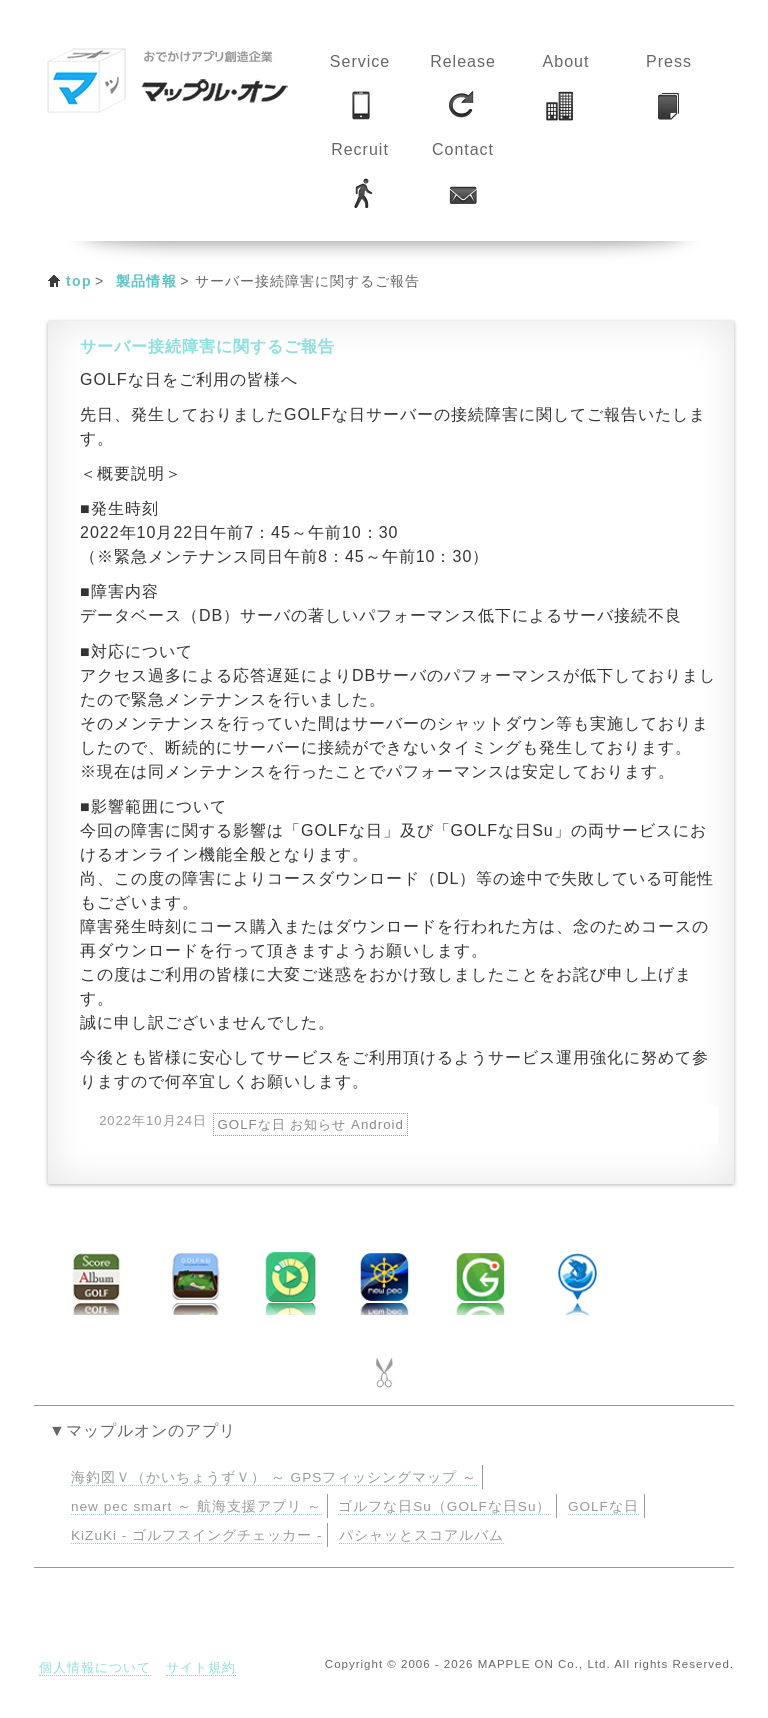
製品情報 (147, 281)
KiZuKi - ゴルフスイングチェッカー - (196, 1535)
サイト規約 (201, 1667)
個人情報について (95, 1667)
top (79, 281)
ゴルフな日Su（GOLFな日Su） (444, 1506)
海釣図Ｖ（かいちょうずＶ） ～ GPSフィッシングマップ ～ (274, 1477)
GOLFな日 (603, 1506)
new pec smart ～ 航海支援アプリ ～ (196, 1506)
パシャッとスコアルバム (421, 1535)
